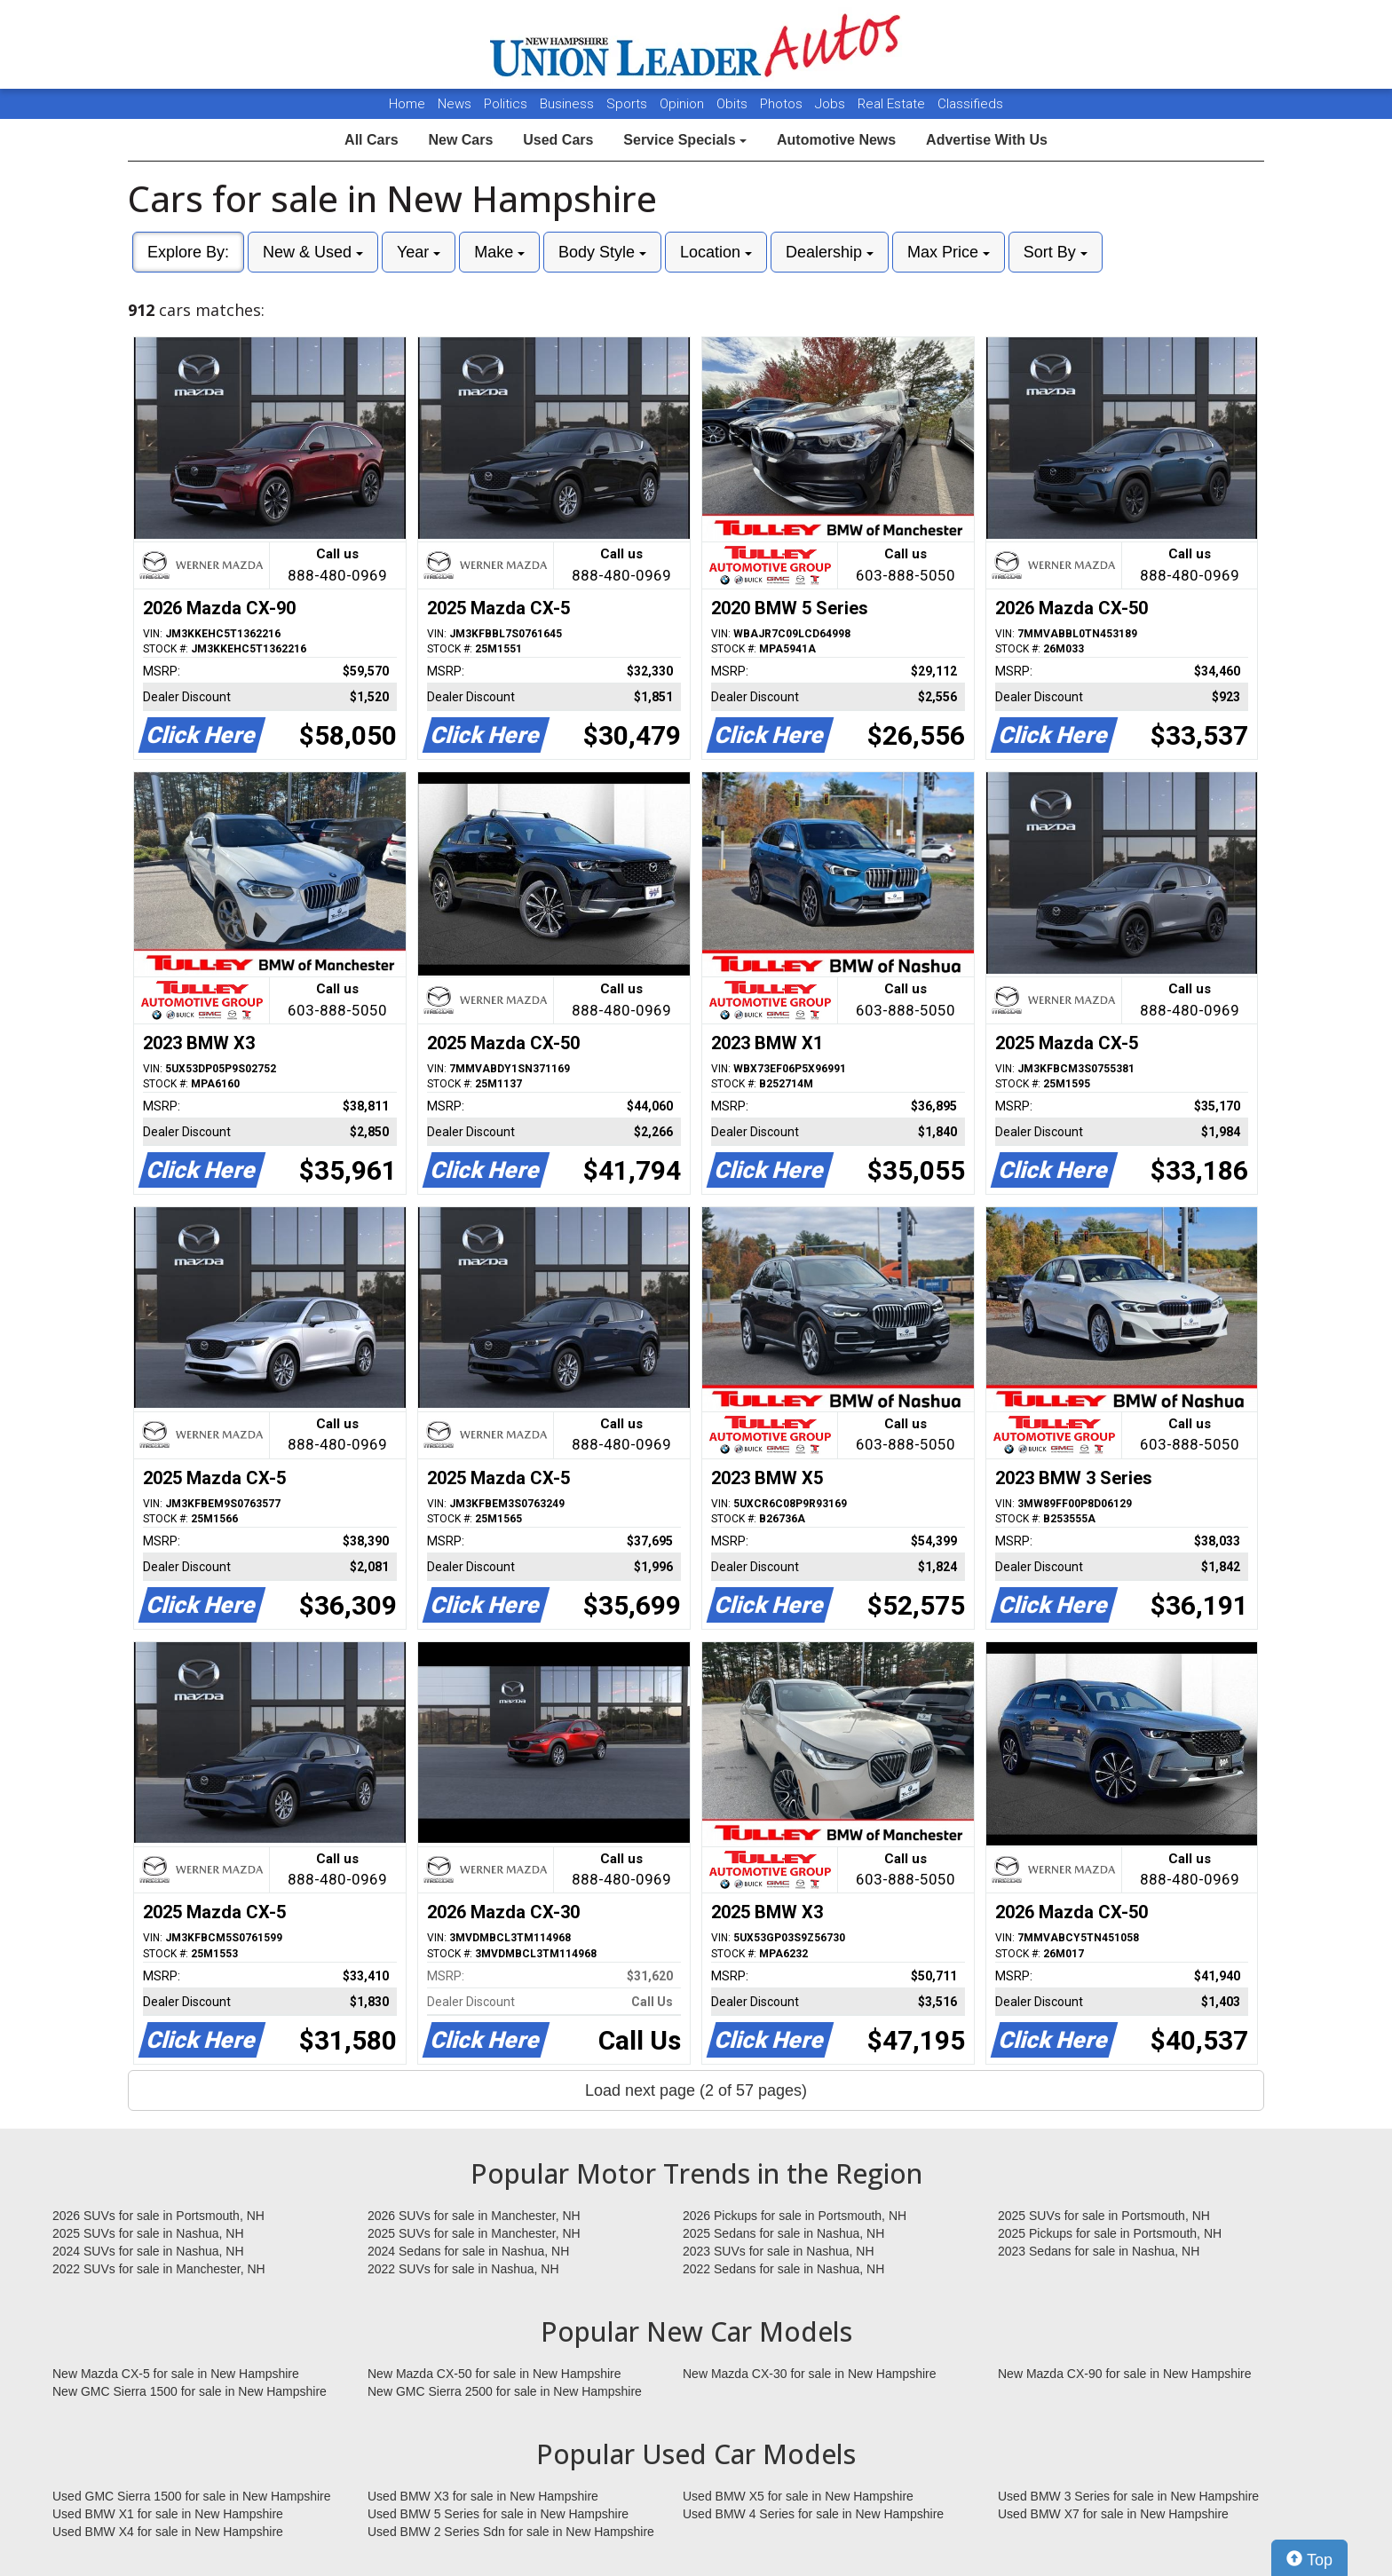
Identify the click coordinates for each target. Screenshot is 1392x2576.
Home (407, 104)
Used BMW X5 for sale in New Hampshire (798, 2496)
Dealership (830, 252)
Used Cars (558, 139)
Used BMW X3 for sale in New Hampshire (483, 2496)
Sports (628, 104)
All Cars (371, 139)
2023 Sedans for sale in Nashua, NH (1098, 2251)
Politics (505, 104)
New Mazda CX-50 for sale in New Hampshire (494, 2374)
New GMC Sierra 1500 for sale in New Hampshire (189, 2391)
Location (716, 252)
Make (499, 252)
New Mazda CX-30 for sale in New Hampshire (810, 2374)
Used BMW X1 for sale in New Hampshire (167, 2514)
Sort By (1056, 252)
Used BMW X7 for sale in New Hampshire (1113, 2514)
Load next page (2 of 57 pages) (696, 2090)
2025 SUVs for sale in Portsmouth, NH (1104, 2216)
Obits (733, 104)
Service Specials (685, 139)
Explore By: (188, 252)
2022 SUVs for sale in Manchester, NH (158, 2269)
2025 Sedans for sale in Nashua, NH (783, 2233)
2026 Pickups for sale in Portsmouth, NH (794, 2216)
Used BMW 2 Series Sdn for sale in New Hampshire (511, 2532)
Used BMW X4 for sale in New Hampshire (167, 2532)
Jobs (832, 104)
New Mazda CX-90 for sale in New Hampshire (1125, 2374)
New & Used (313, 252)
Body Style (602, 252)
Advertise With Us (987, 139)
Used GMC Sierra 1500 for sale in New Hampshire (191, 2496)
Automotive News (836, 139)
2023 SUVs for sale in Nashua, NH (778, 2251)
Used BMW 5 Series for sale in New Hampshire (498, 2514)
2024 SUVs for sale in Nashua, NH (148, 2251)
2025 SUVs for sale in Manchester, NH (474, 2233)
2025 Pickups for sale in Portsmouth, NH (1110, 2233)
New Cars (460, 139)
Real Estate (893, 104)
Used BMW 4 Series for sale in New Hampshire (813, 2514)
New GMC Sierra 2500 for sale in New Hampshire (505, 2391)
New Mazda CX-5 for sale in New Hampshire (175, 2374)
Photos (783, 104)
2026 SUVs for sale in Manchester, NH (474, 2216)
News (454, 104)
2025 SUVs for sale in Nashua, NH (148, 2233)
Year (418, 252)
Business (568, 104)
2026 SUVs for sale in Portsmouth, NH (158, 2216)
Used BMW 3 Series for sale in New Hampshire (1128, 2496)
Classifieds (970, 104)
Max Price (948, 252)
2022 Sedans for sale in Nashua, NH (783, 2269)
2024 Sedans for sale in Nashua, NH (468, 2251)
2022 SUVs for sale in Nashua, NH (463, 2269)
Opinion (684, 104)
